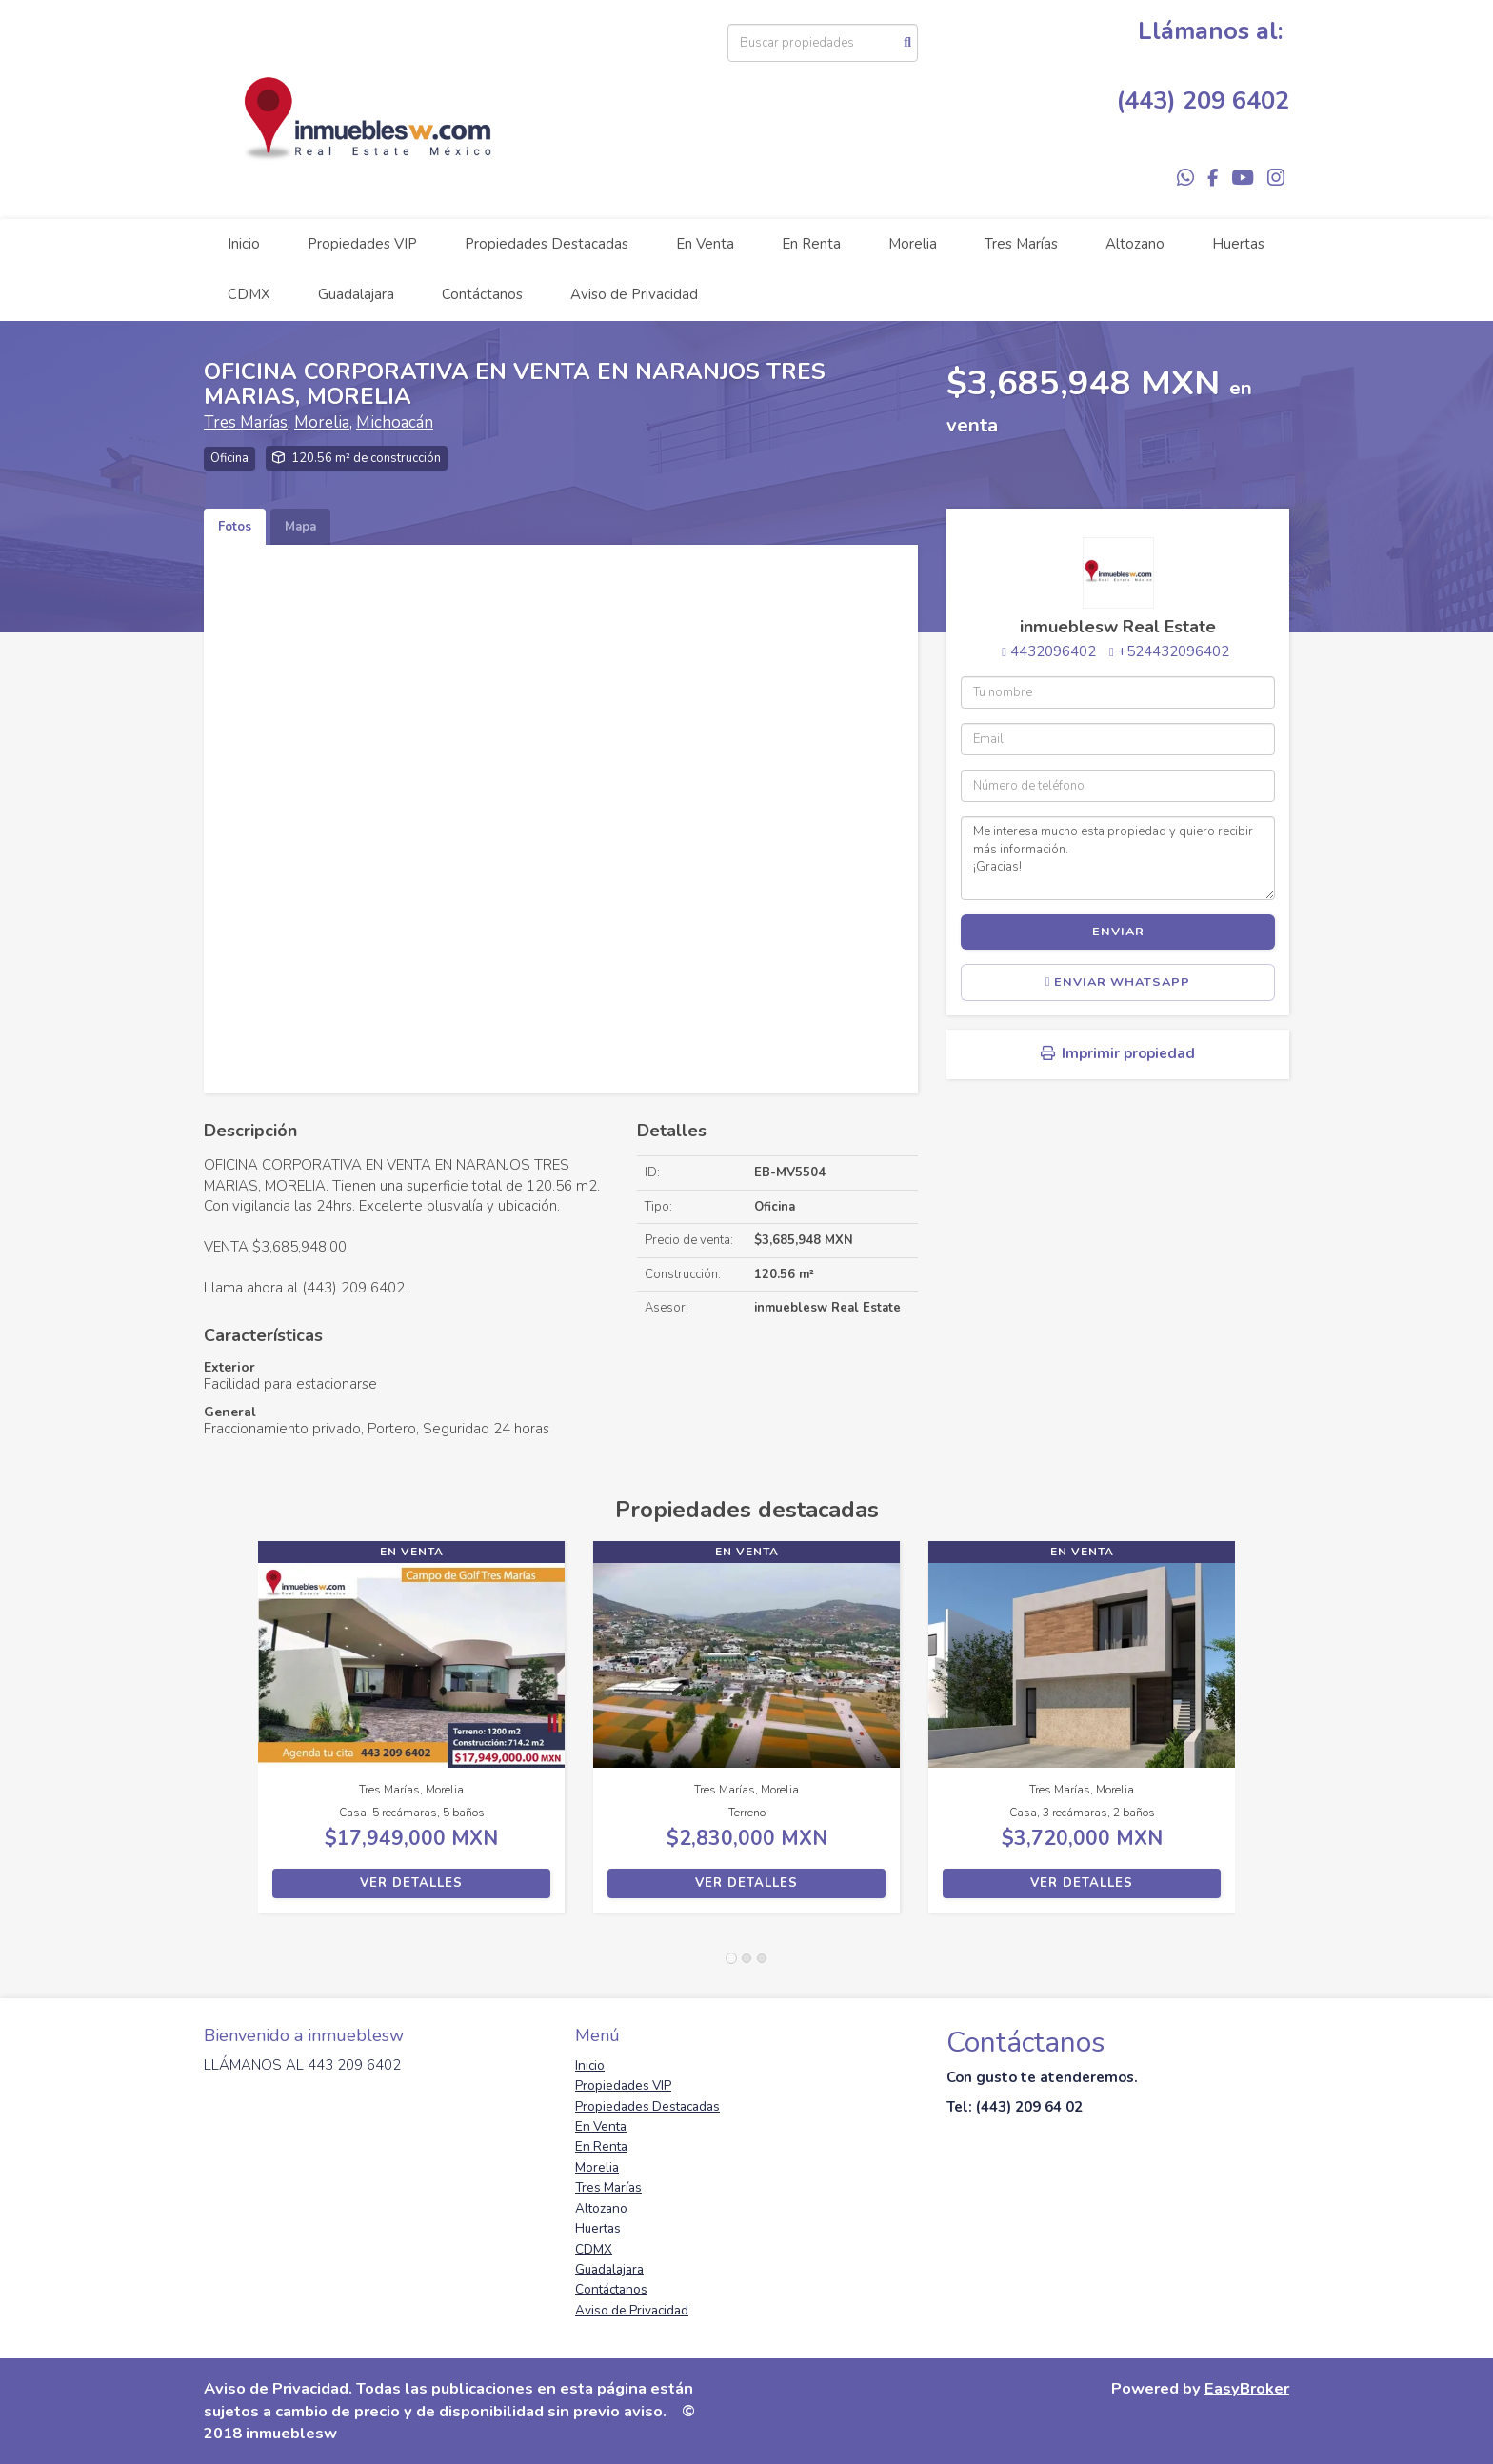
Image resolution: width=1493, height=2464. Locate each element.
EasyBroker (1246, 2388)
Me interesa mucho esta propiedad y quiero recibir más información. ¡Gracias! (1118, 858)
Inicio (244, 243)
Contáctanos (482, 294)
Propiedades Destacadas (546, 243)
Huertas (1238, 243)
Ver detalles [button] (411, 1883)
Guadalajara (356, 294)
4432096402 (1053, 651)
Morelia (912, 243)
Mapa (300, 526)
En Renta (811, 243)
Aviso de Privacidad (634, 294)
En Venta (705, 243)
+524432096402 (1173, 651)
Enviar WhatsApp (1118, 982)
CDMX (249, 294)
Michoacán (394, 422)
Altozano (1135, 243)
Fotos (234, 526)
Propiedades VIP (362, 243)
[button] (231, 1736)
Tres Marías (1021, 243)
